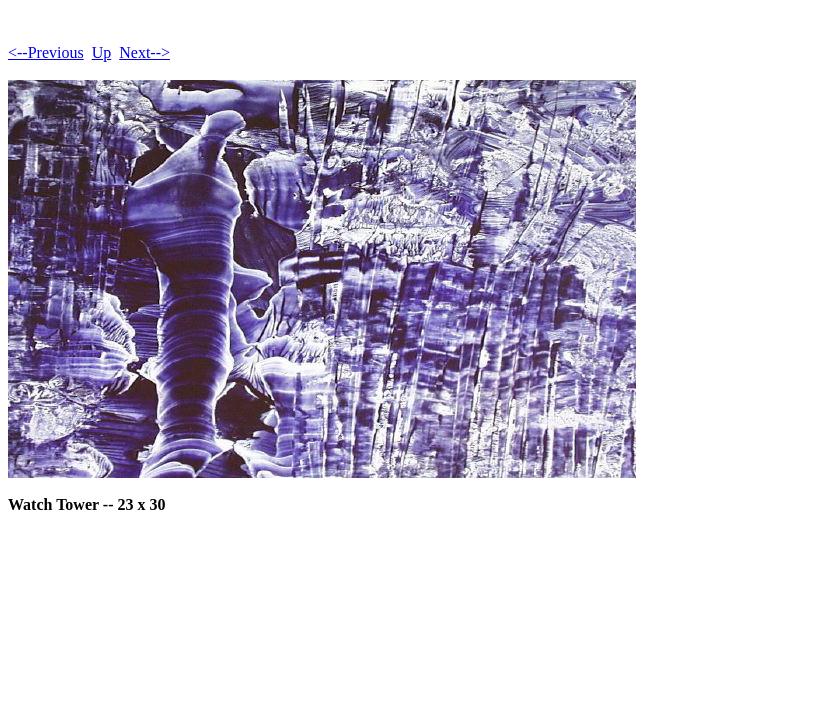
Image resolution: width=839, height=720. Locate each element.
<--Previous (46, 52)
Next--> (144, 52)
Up (102, 52)
